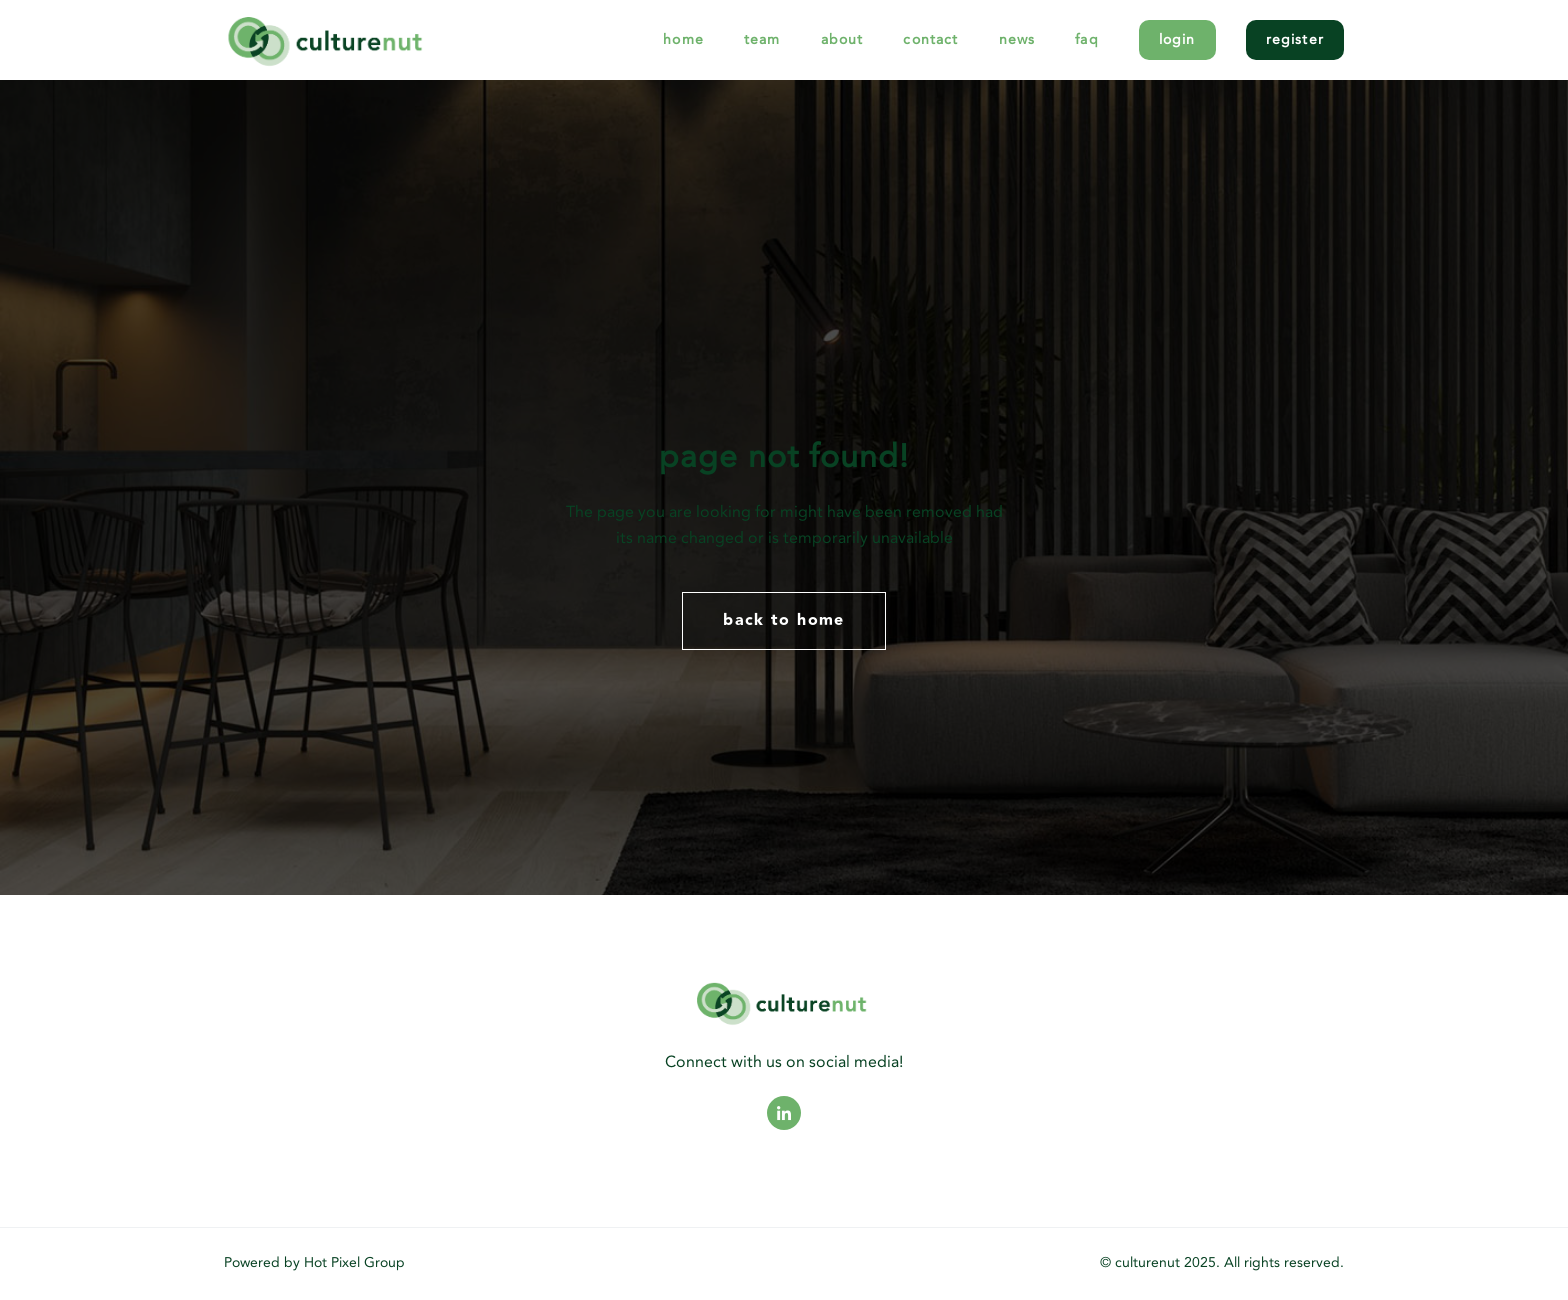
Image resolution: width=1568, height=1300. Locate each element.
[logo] (384, 39)
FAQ (1087, 39)
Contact (930, 39)
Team (762, 39)
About (842, 39)
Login (1177, 39)
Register (1295, 39)
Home (683, 39)
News (1017, 39)
